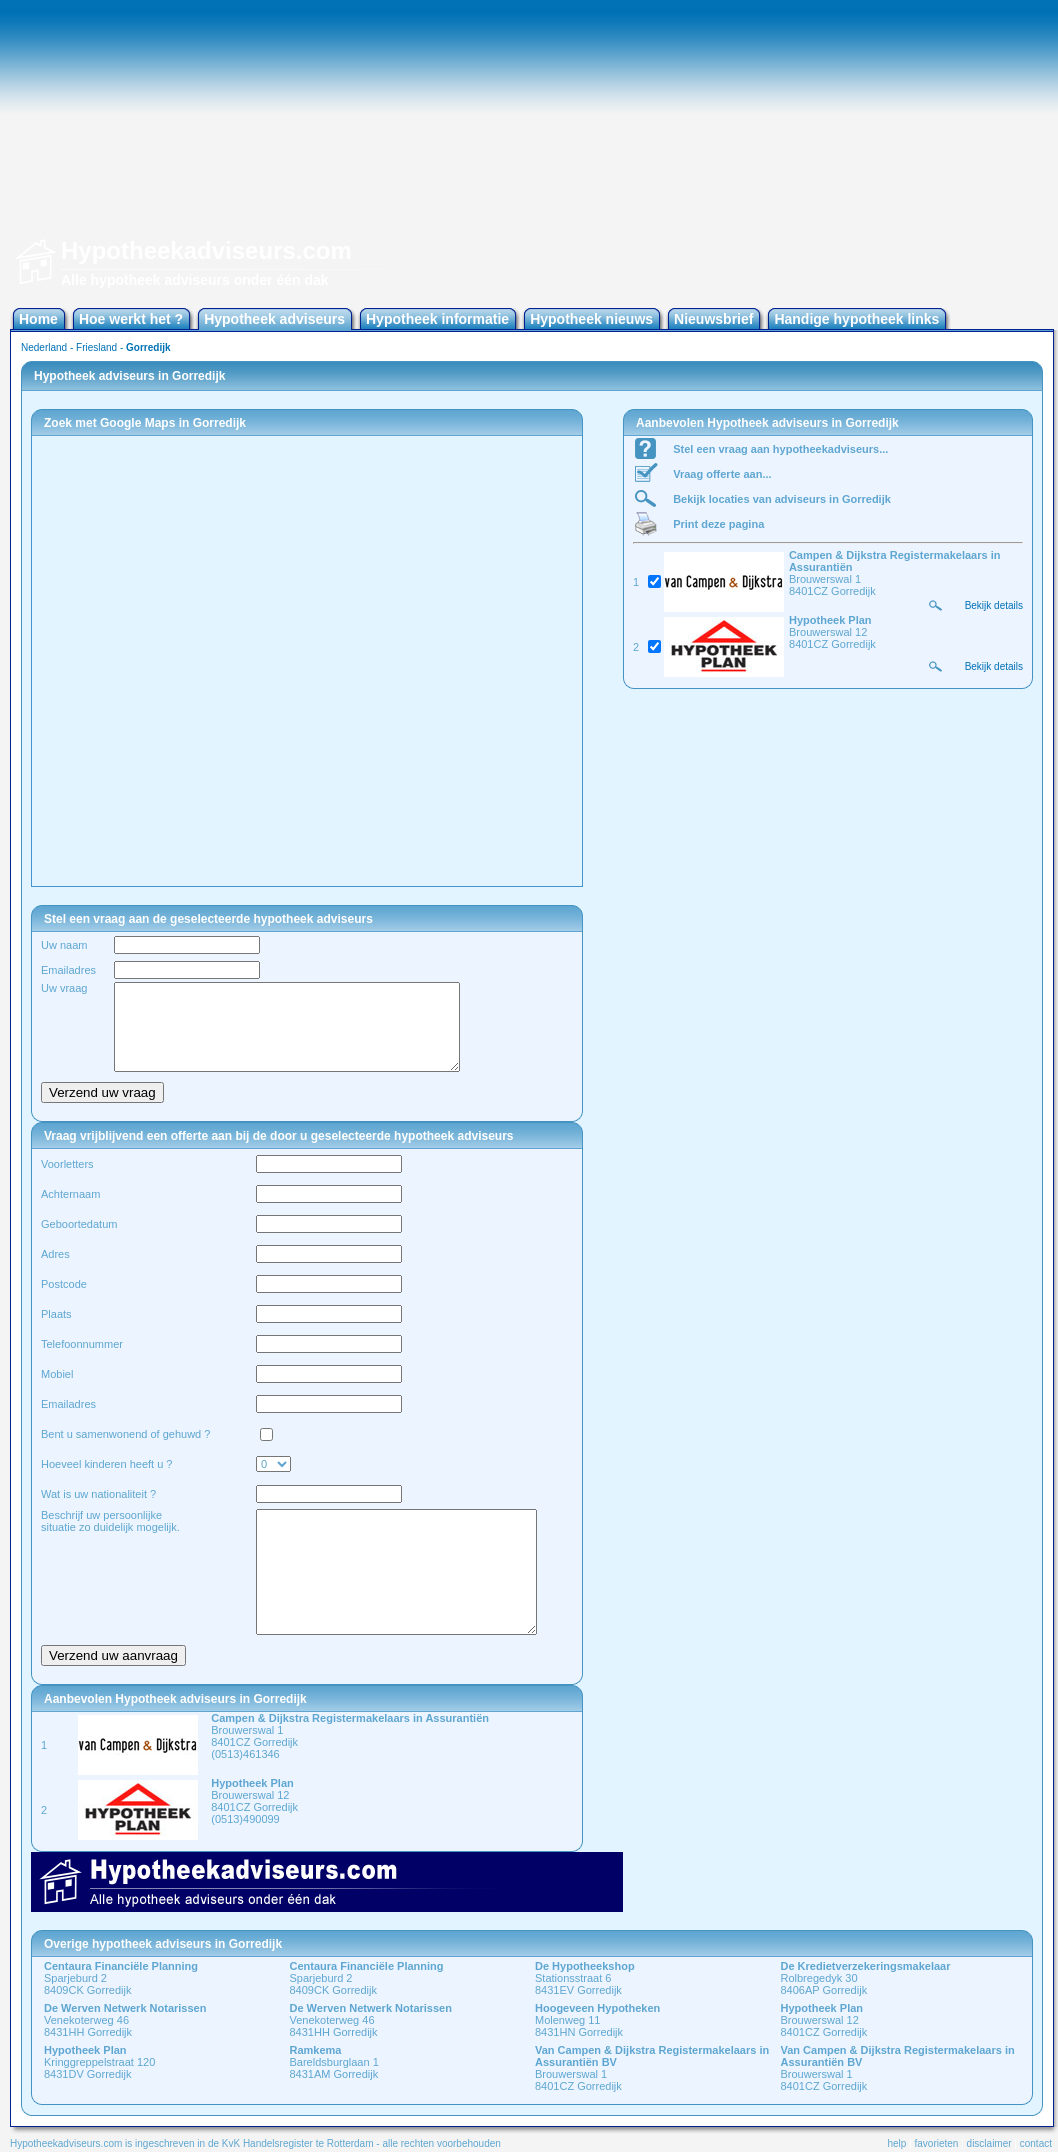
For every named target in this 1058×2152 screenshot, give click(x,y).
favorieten (937, 2143)
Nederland (44, 347)
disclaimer (989, 2143)
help (896, 2143)
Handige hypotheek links (856, 319)
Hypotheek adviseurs (274, 319)
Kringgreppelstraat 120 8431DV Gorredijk (99, 2062)
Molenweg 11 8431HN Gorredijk (597, 2020)
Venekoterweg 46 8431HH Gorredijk (125, 2020)
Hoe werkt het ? (131, 319)
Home (38, 319)
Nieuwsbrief (713, 319)
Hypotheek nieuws (591, 319)
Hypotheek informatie (437, 319)
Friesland (96, 347)
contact (1036, 2143)
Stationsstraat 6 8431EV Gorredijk (585, 1978)
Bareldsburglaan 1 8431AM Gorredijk (334, 2062)
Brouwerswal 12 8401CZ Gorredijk (824, 2020)
